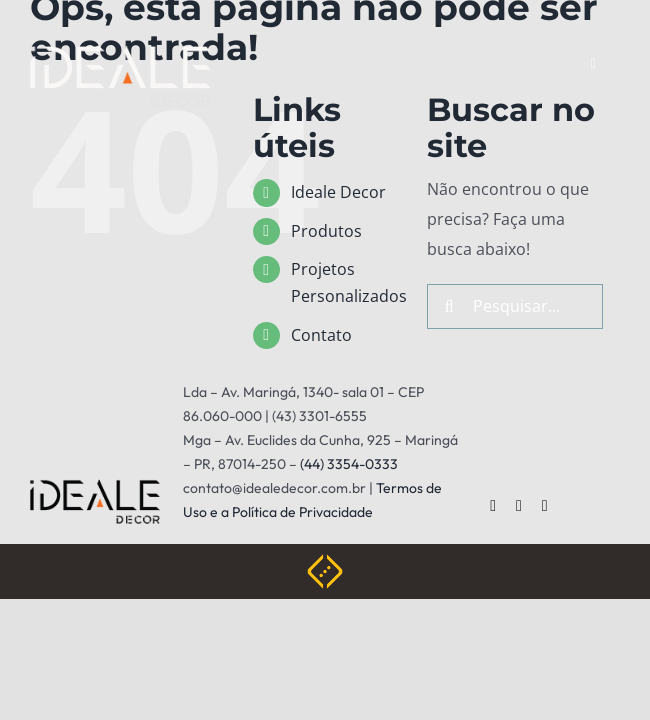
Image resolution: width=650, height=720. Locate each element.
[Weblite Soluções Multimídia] (325, 562)
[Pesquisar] (449, 306)
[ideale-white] (120, 53)
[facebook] (493, 506)
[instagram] (545, 506)
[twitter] (519, 506)
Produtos (326, 231)
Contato (321, 335)
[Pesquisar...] (515, 306)
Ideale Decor (338, 192)
